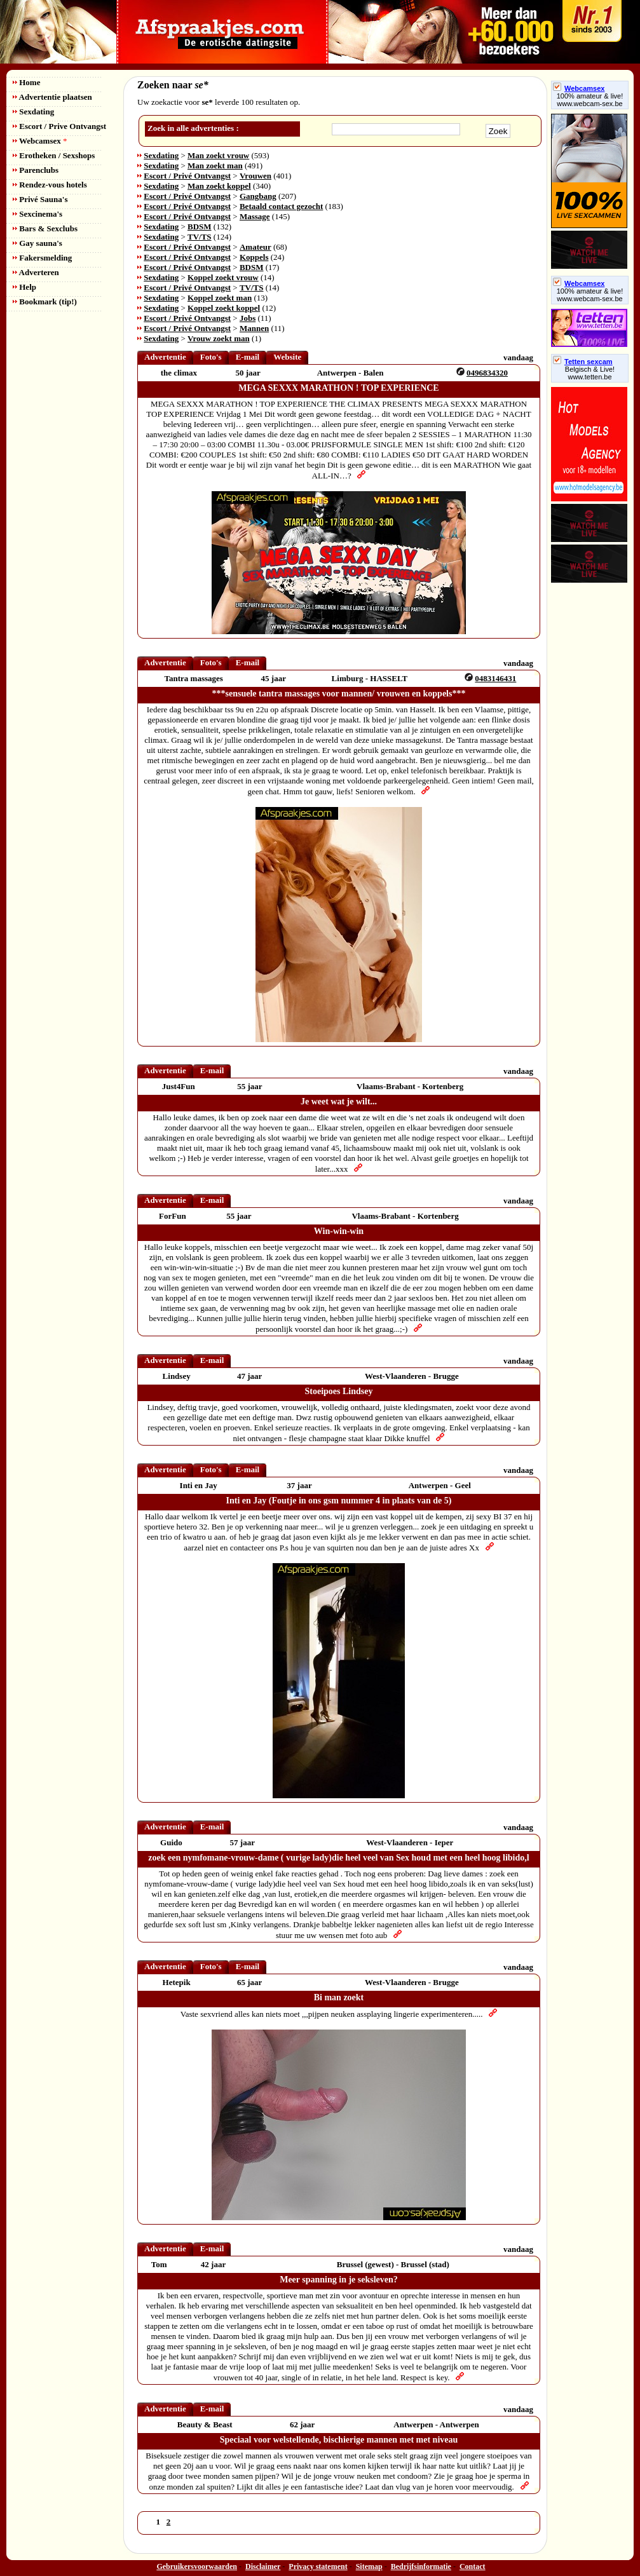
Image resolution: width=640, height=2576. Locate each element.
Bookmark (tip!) (45, 301)
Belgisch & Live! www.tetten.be (590, 373)
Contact (473, 2566)
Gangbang (258, 196)
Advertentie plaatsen (52, 97)
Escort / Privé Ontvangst (187, 175)
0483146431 (495, 678)
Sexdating (33, 111)
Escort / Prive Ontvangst (59, 126)
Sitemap (369, 2566)
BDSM (199, 226)
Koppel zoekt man (219, 297)
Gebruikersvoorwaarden (196, 2566)
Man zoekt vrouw (218, 155)
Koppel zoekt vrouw (223, 277)
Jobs (247, 318)
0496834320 (487, 372)
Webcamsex (40, 141)
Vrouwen (255, 175)
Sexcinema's (37, 214)
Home (26, 82)
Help (24, 287)
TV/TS (199, 236)
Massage (255, 216)
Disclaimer (262, 2566)
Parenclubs (35, 170)
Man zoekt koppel (219, 186)
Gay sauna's (37, 243)
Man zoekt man (215, 165)
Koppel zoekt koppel (223, 308)
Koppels (254, 257)
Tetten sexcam (583, 361)
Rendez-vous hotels (50, 184)
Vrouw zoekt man (218, 338)
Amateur (255, 247)
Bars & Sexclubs (45, 228)
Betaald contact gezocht (281, 206)
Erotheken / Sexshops (54, 155)
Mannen (254, 328)
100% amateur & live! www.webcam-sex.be (590, 99)
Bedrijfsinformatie (421, 2566)
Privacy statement (318, 2566)
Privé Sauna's (40, 199)
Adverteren (36, 272)
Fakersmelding (42, 257)
